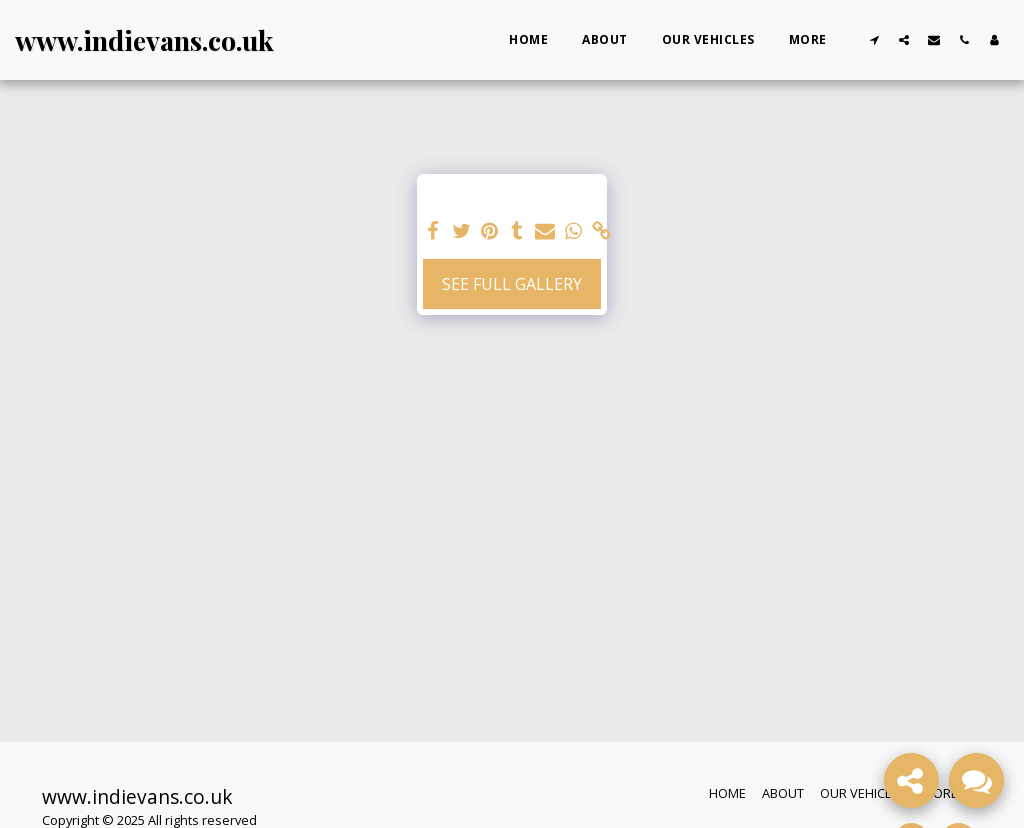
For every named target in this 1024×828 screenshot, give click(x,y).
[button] (874, 39)
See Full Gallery (512, 284)
